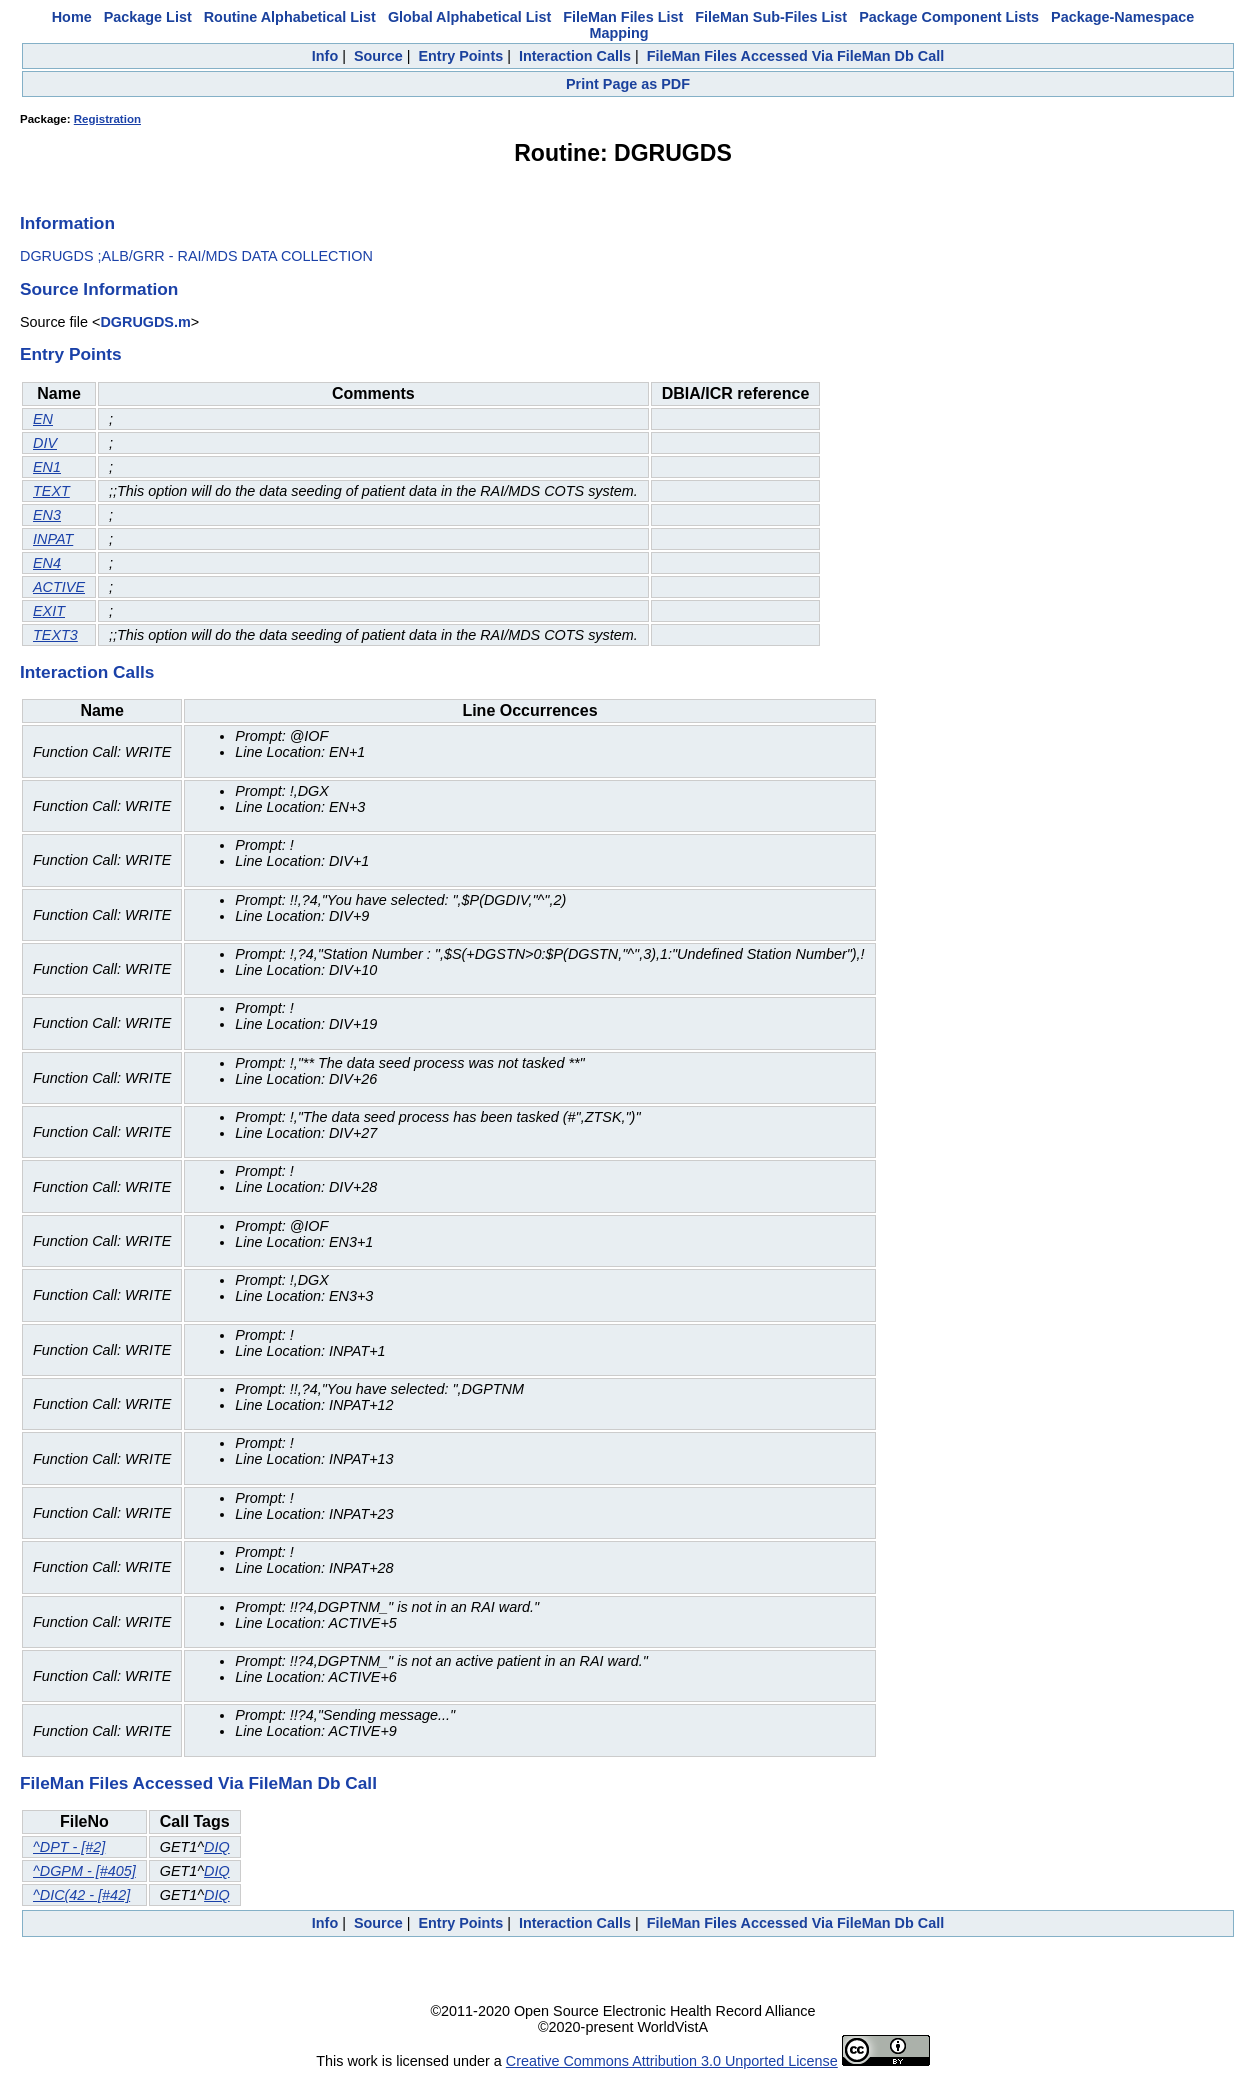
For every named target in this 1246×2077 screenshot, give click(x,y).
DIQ (217, 1847)
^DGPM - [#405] (84, 1871)
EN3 (47, 515)
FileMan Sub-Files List (771, 17)
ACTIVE (59, 587)
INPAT (53, 539)
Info (325, 56)
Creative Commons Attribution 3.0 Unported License (672, 2061)
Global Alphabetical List (469, 17)
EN (43, 419)
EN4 (47, 563)
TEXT (51, 491)
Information (67, 223)
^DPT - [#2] (69, 1847)
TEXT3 (55, 635)
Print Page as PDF (628, 84)
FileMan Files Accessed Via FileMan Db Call (796, 56)
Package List (148, 17)
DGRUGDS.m (145, 322)
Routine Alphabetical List (290, 17)
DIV (45, 443)
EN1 (47, 467)
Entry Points (460, 56)
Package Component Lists (949, 17)
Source (378, 56)
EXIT (49, 611)
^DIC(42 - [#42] (81, 1895)
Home (72, 17)
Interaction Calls (575, 56)
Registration (107, 119)
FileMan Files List (623, 17)
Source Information (99, 289)
